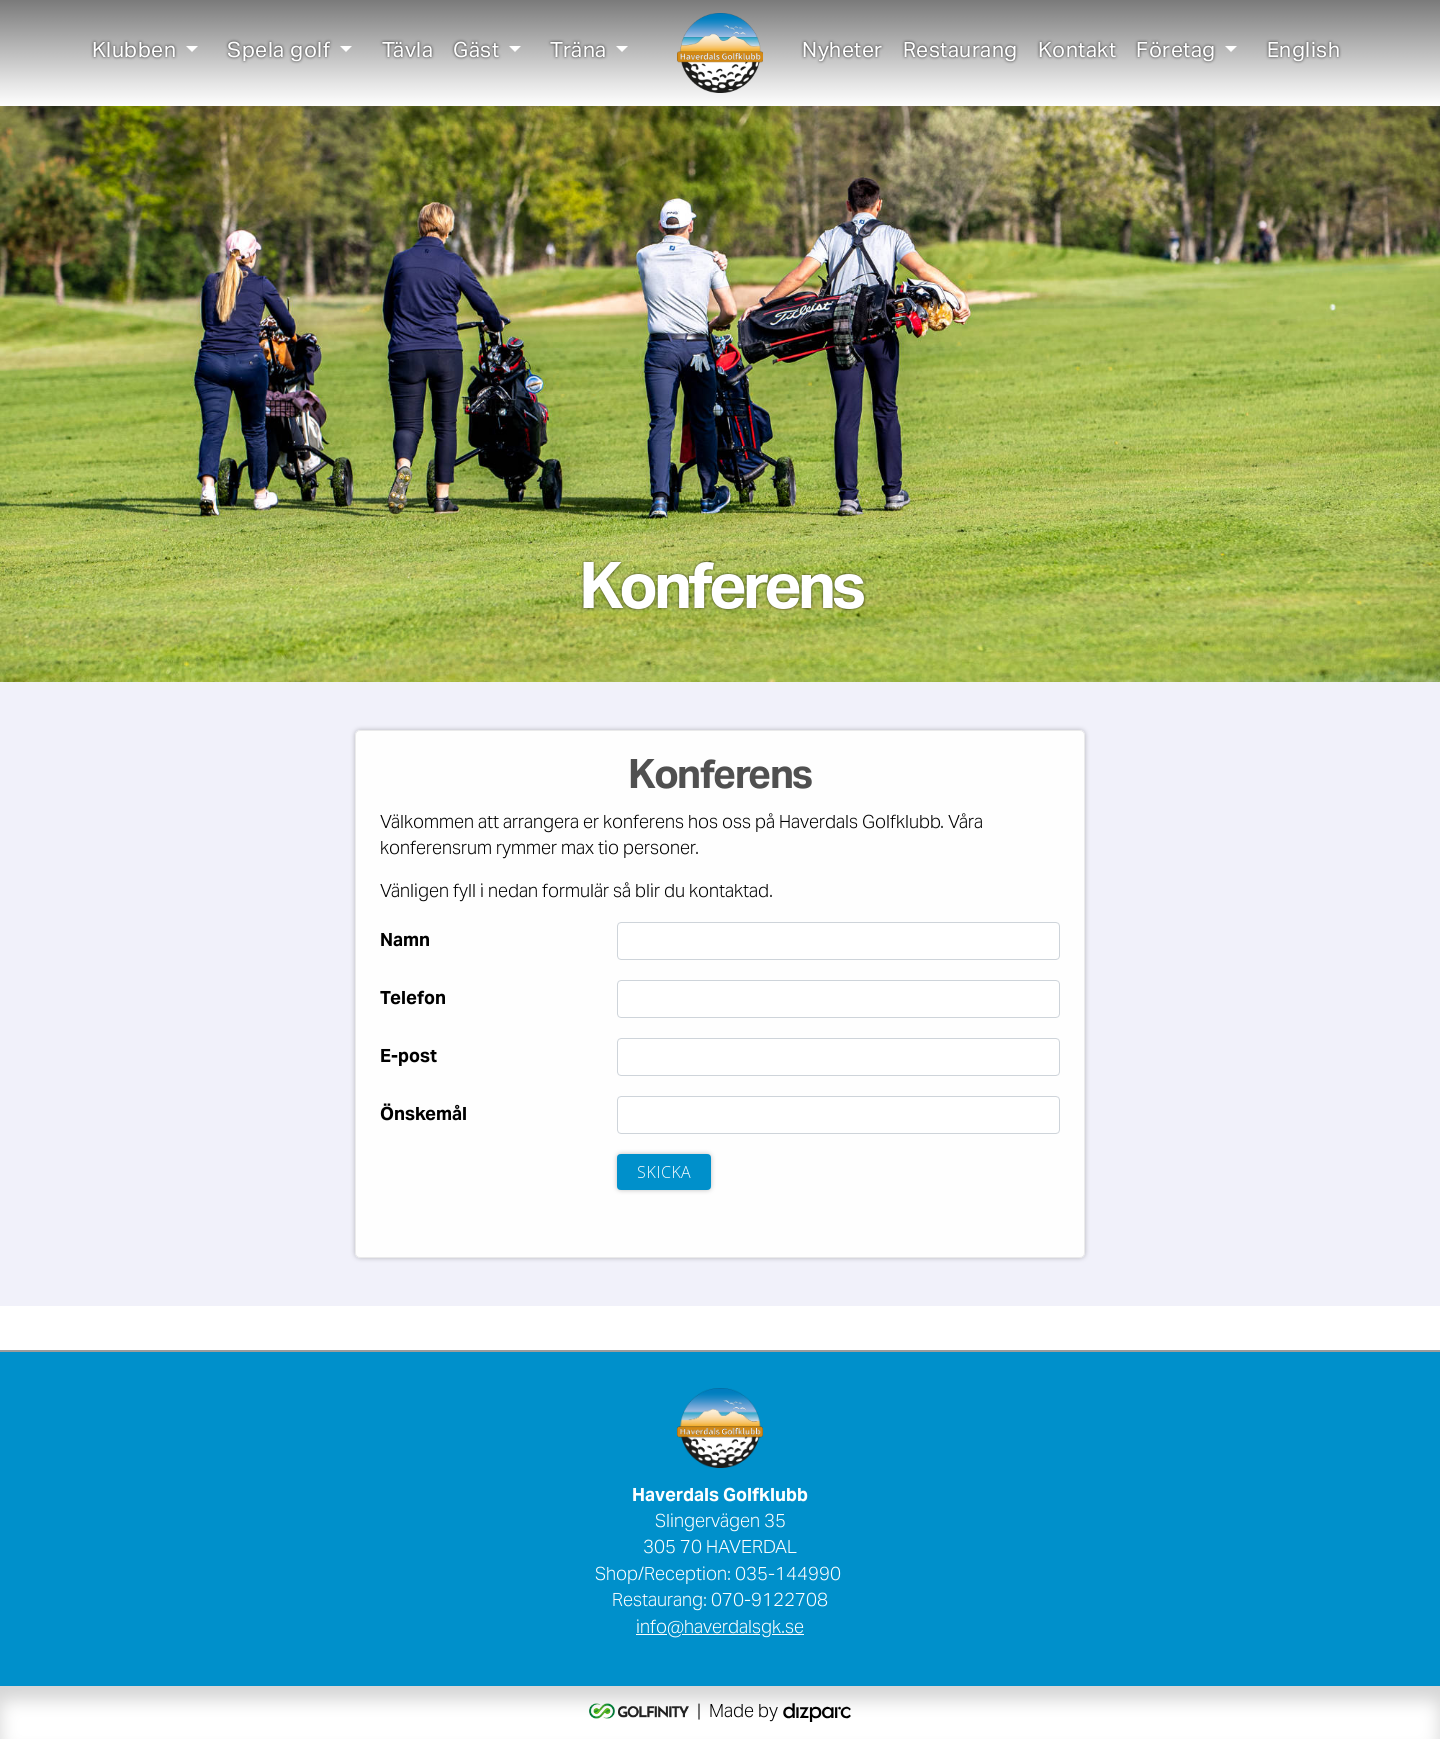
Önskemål (423, 1116)
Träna (578, 53)
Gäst (476, 53)
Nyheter (842, 53)
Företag (1176, 53)
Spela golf (278, 53)
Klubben (134, 53)
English (1304, 53)
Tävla (408, 53)
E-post (408, 1058)
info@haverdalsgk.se (720, 1629)
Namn (405, 942)
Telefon (413, 1000)
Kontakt (1077, 53)
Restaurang (960, 53)
